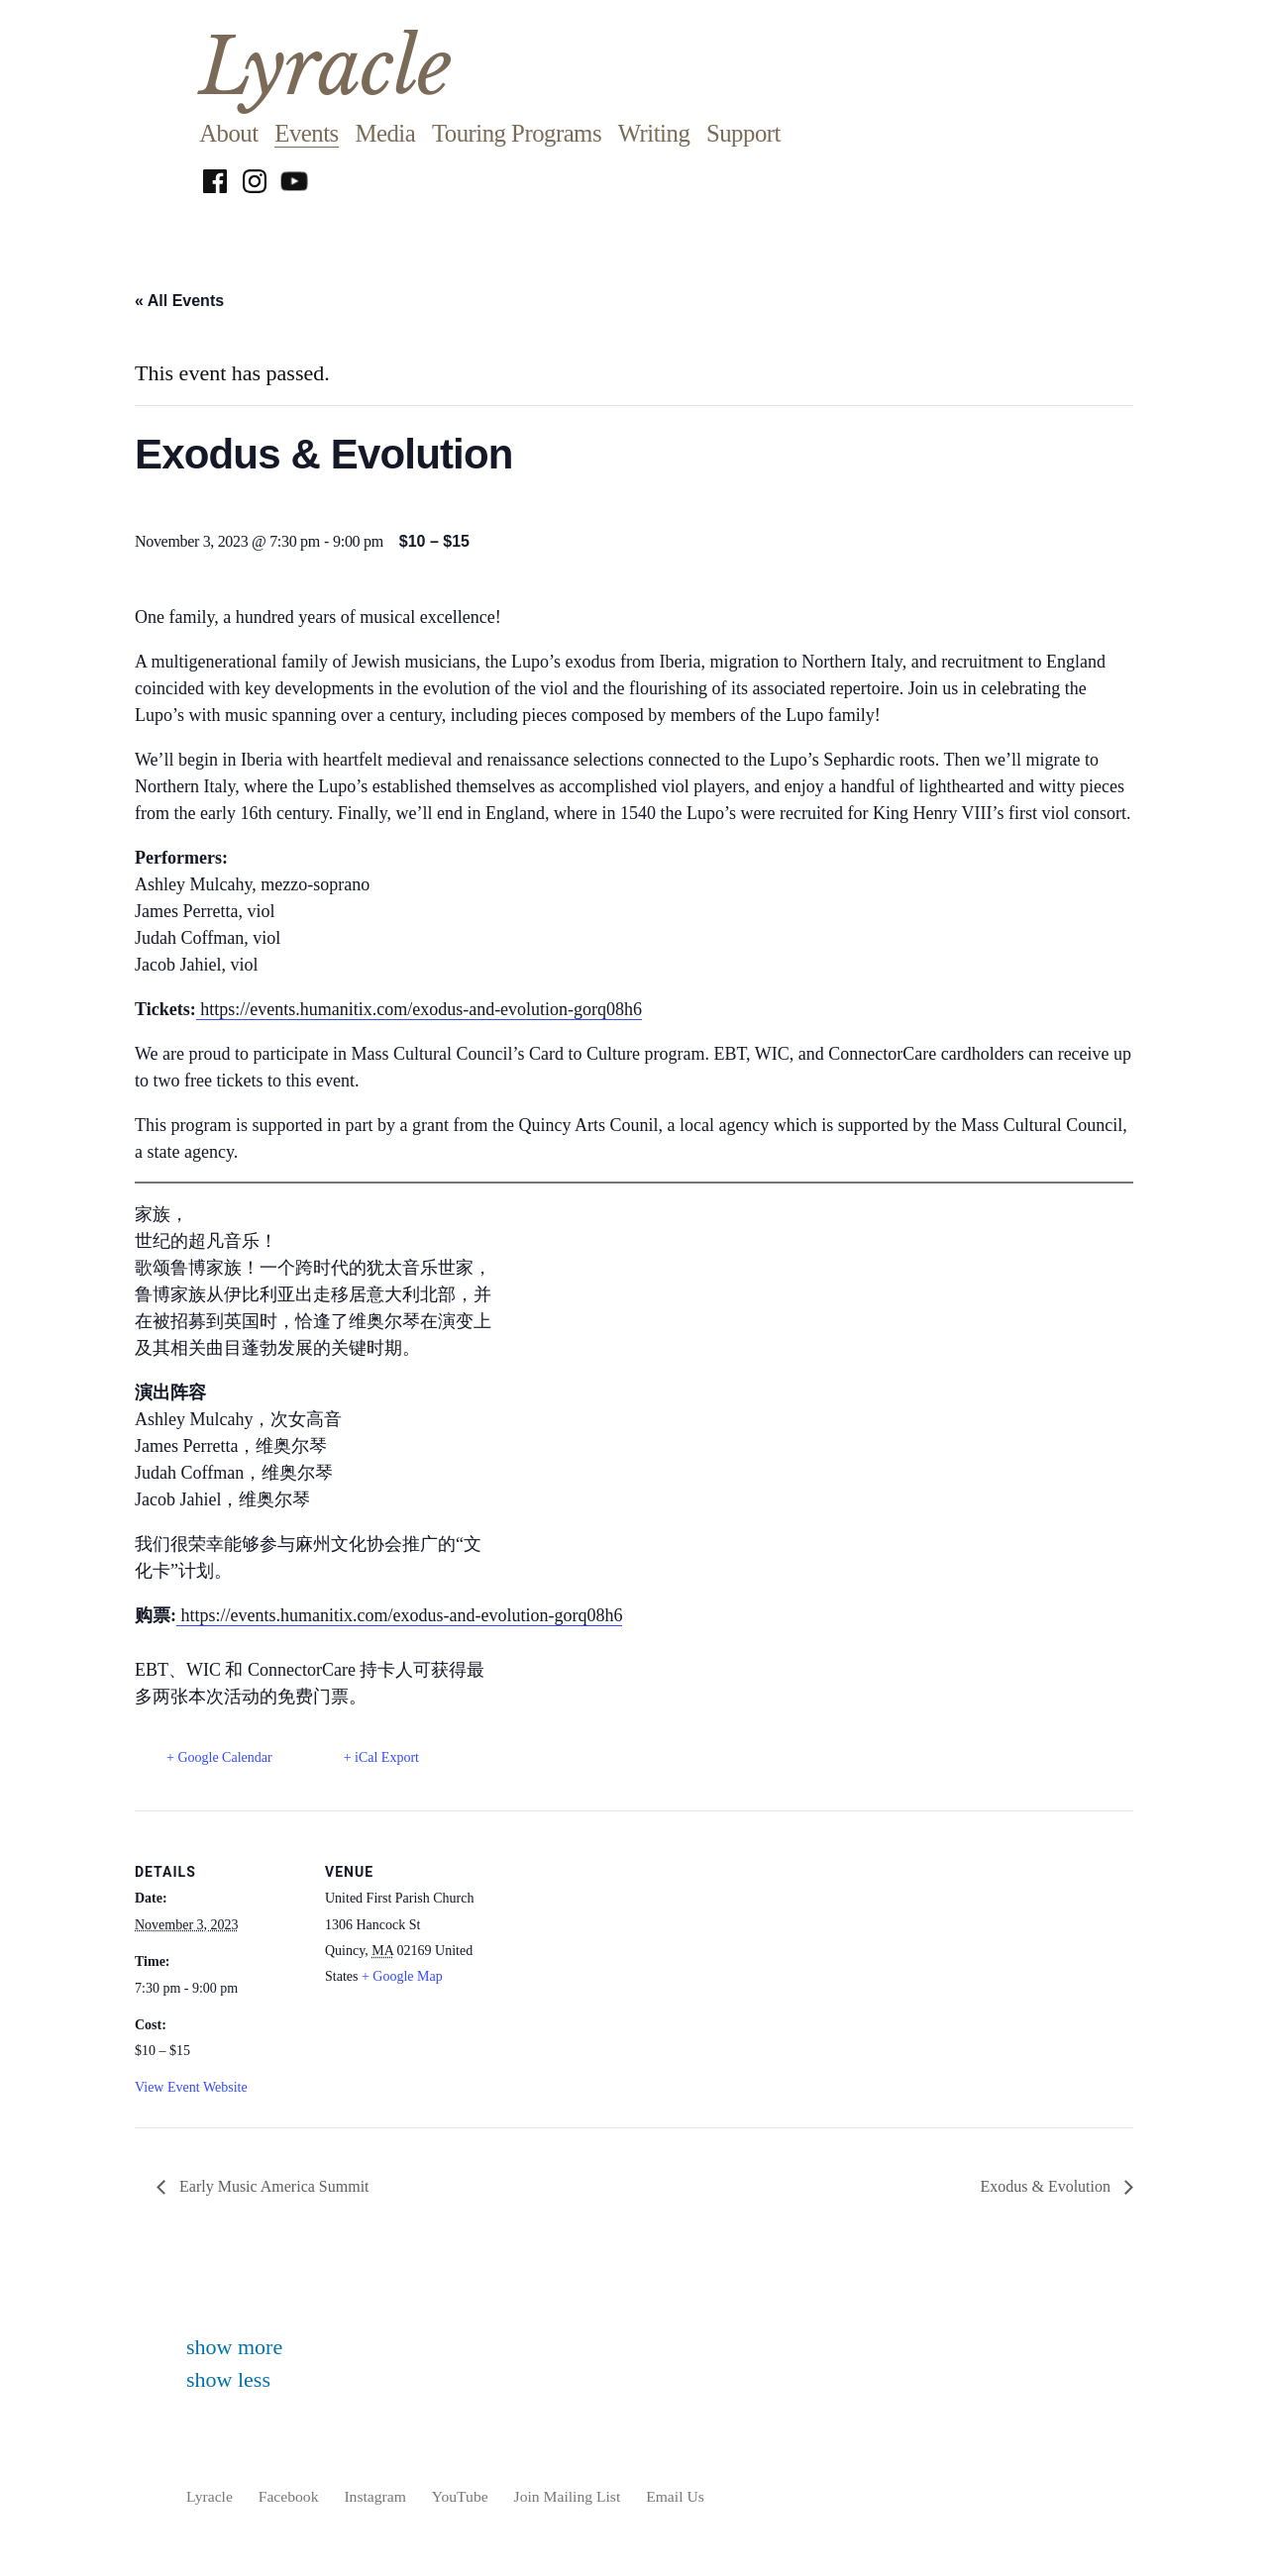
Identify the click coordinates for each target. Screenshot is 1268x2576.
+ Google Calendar (219, 1757)
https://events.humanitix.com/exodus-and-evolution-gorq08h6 (419, 1009)
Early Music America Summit (272, 2186)
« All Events (179, 300)
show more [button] (234, 2346)
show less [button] (228, 2379)
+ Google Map (402, 1976)
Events (306, 133)
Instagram (374, 2496)
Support (743, 133)
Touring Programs (516, 133)
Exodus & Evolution (1047, 2186)
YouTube (460, 2496)
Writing (654, 133)
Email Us (675, 2496)
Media (385, 133)
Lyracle (325, 67)
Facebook (289, 2496)
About (228, 133)
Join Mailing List (567, 2496)
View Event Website (191, 2087)
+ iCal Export (381, 1757)
